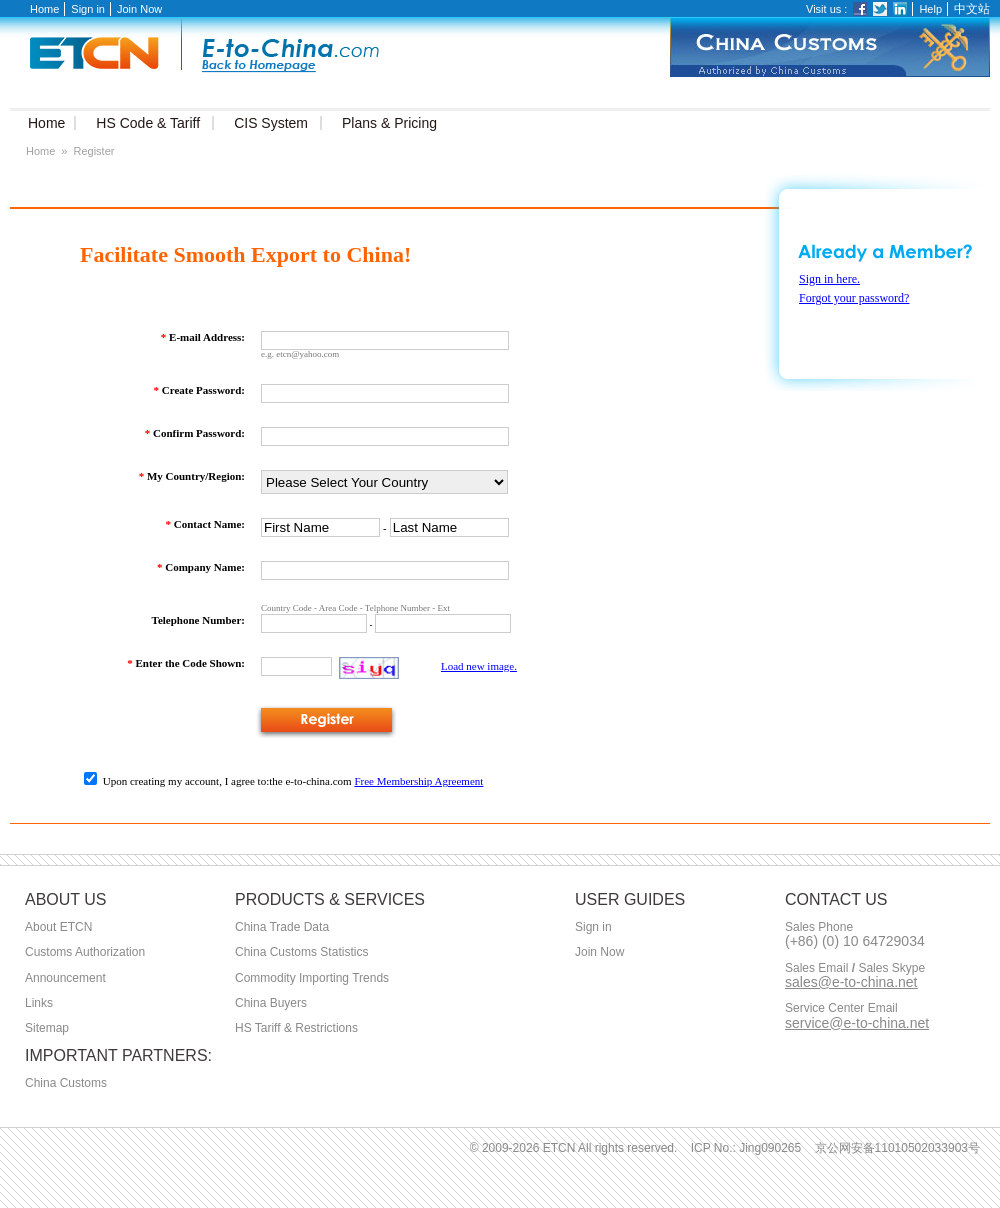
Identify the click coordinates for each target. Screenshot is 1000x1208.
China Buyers (271, 1003)
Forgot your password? (854, 298)
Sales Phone (819, 927)
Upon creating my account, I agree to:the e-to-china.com (218, 781)
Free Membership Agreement (418, 781)
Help (930, 9)
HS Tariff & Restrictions (296, 1028)
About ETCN (58, 927)
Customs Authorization (85, 952)
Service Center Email (841, 1008)
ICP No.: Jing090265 (746, 1148)
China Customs (66, 1083)
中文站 (972, 9)
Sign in (88, 9)
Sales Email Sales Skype (855, 968)
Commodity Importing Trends (312, 978)
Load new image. (479, 666)
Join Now (139, 9)
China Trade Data (282, 927)
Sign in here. (829, 279)
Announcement (65, 978)
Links (39, 1003)
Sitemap (47, 1028)
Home (44, 9)
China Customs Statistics (301, 952)
